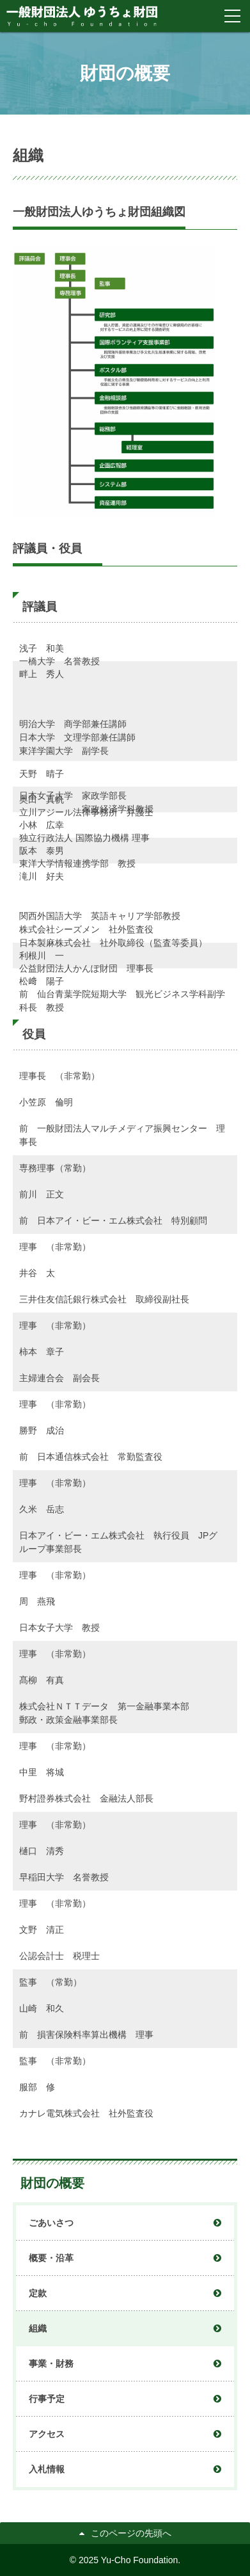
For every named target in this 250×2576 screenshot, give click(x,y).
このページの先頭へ (131, 2533)
